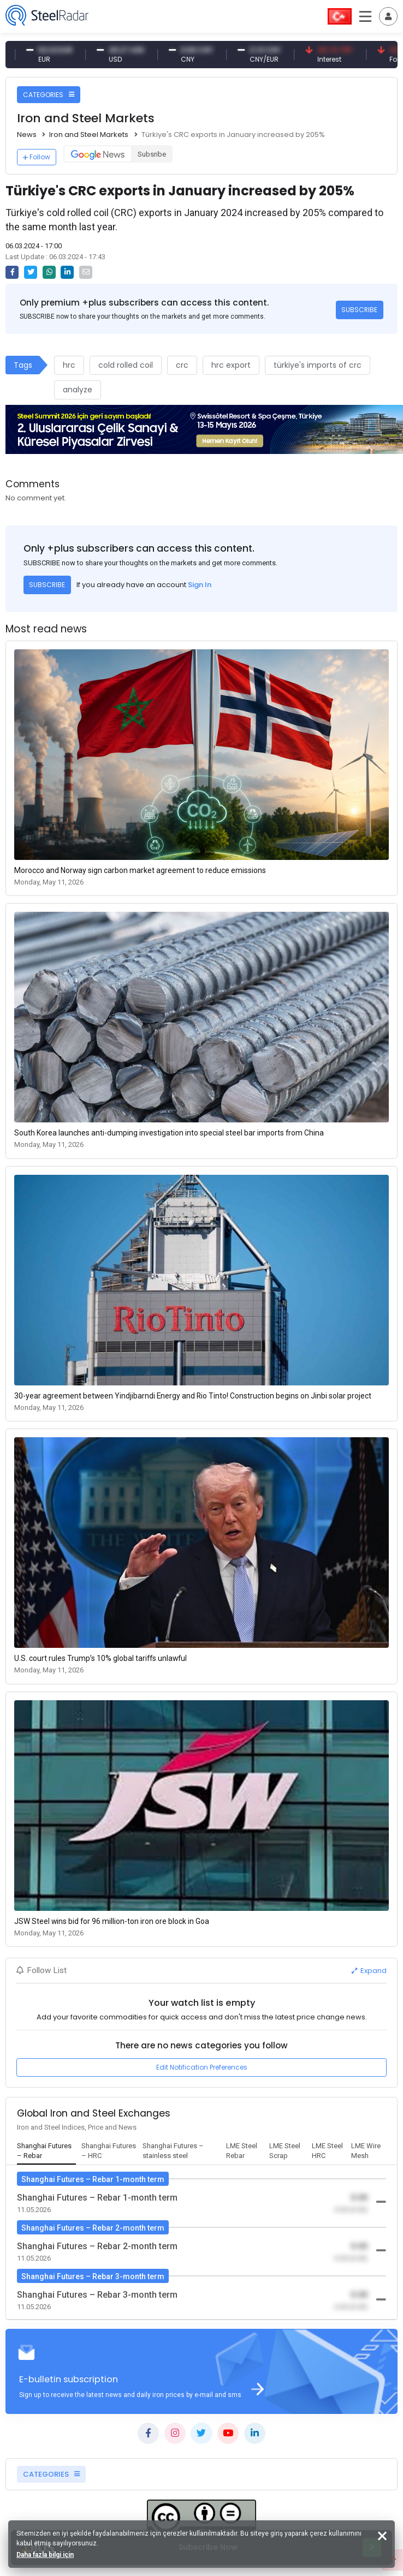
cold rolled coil (125, 365)
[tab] (46, 2151)
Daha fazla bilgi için (45, 2555)
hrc (69, 365)
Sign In (199, 584)
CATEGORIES (48, 94)
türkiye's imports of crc (317, 365)
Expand (369, 1970)
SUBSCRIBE (359, 309)
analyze (77, 389)
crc (182, 365)
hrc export (231, 365)
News (27, 134)
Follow (36, 157)
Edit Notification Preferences (201, 2067)
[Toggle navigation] (388, 16)
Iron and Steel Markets (88, 134)
